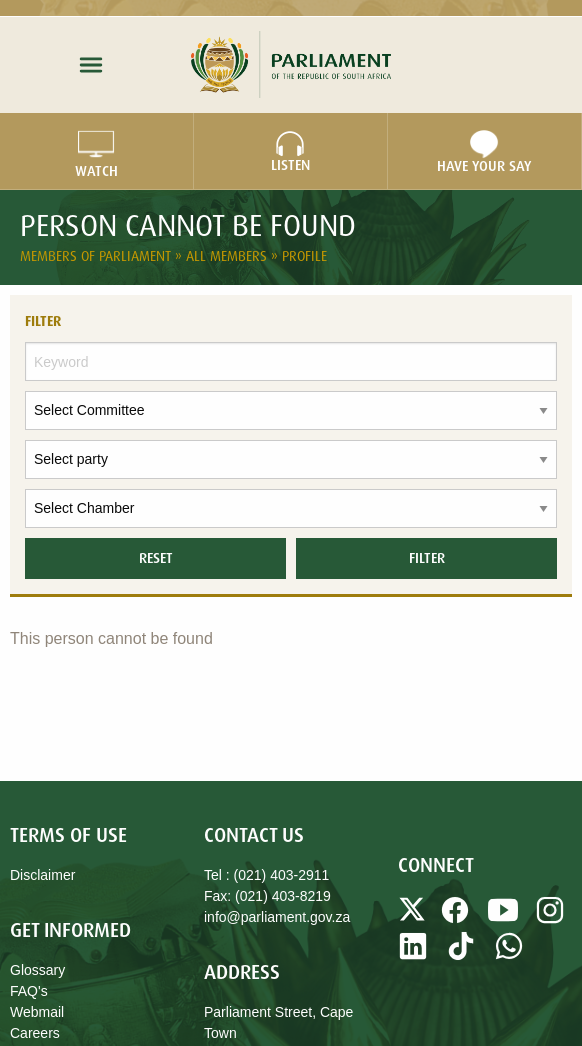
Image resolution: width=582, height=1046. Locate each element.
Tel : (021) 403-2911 (266, 875)
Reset (156, 558)
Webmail (37, 1012)
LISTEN (290, 152)
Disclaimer (42, 875)
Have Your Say (484, 152)
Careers (35, 1033)
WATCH (96, 152)
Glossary (37, 970)
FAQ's (29, 991)
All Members (228, 255)
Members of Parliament (97, 255)
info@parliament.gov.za (277, 917)
